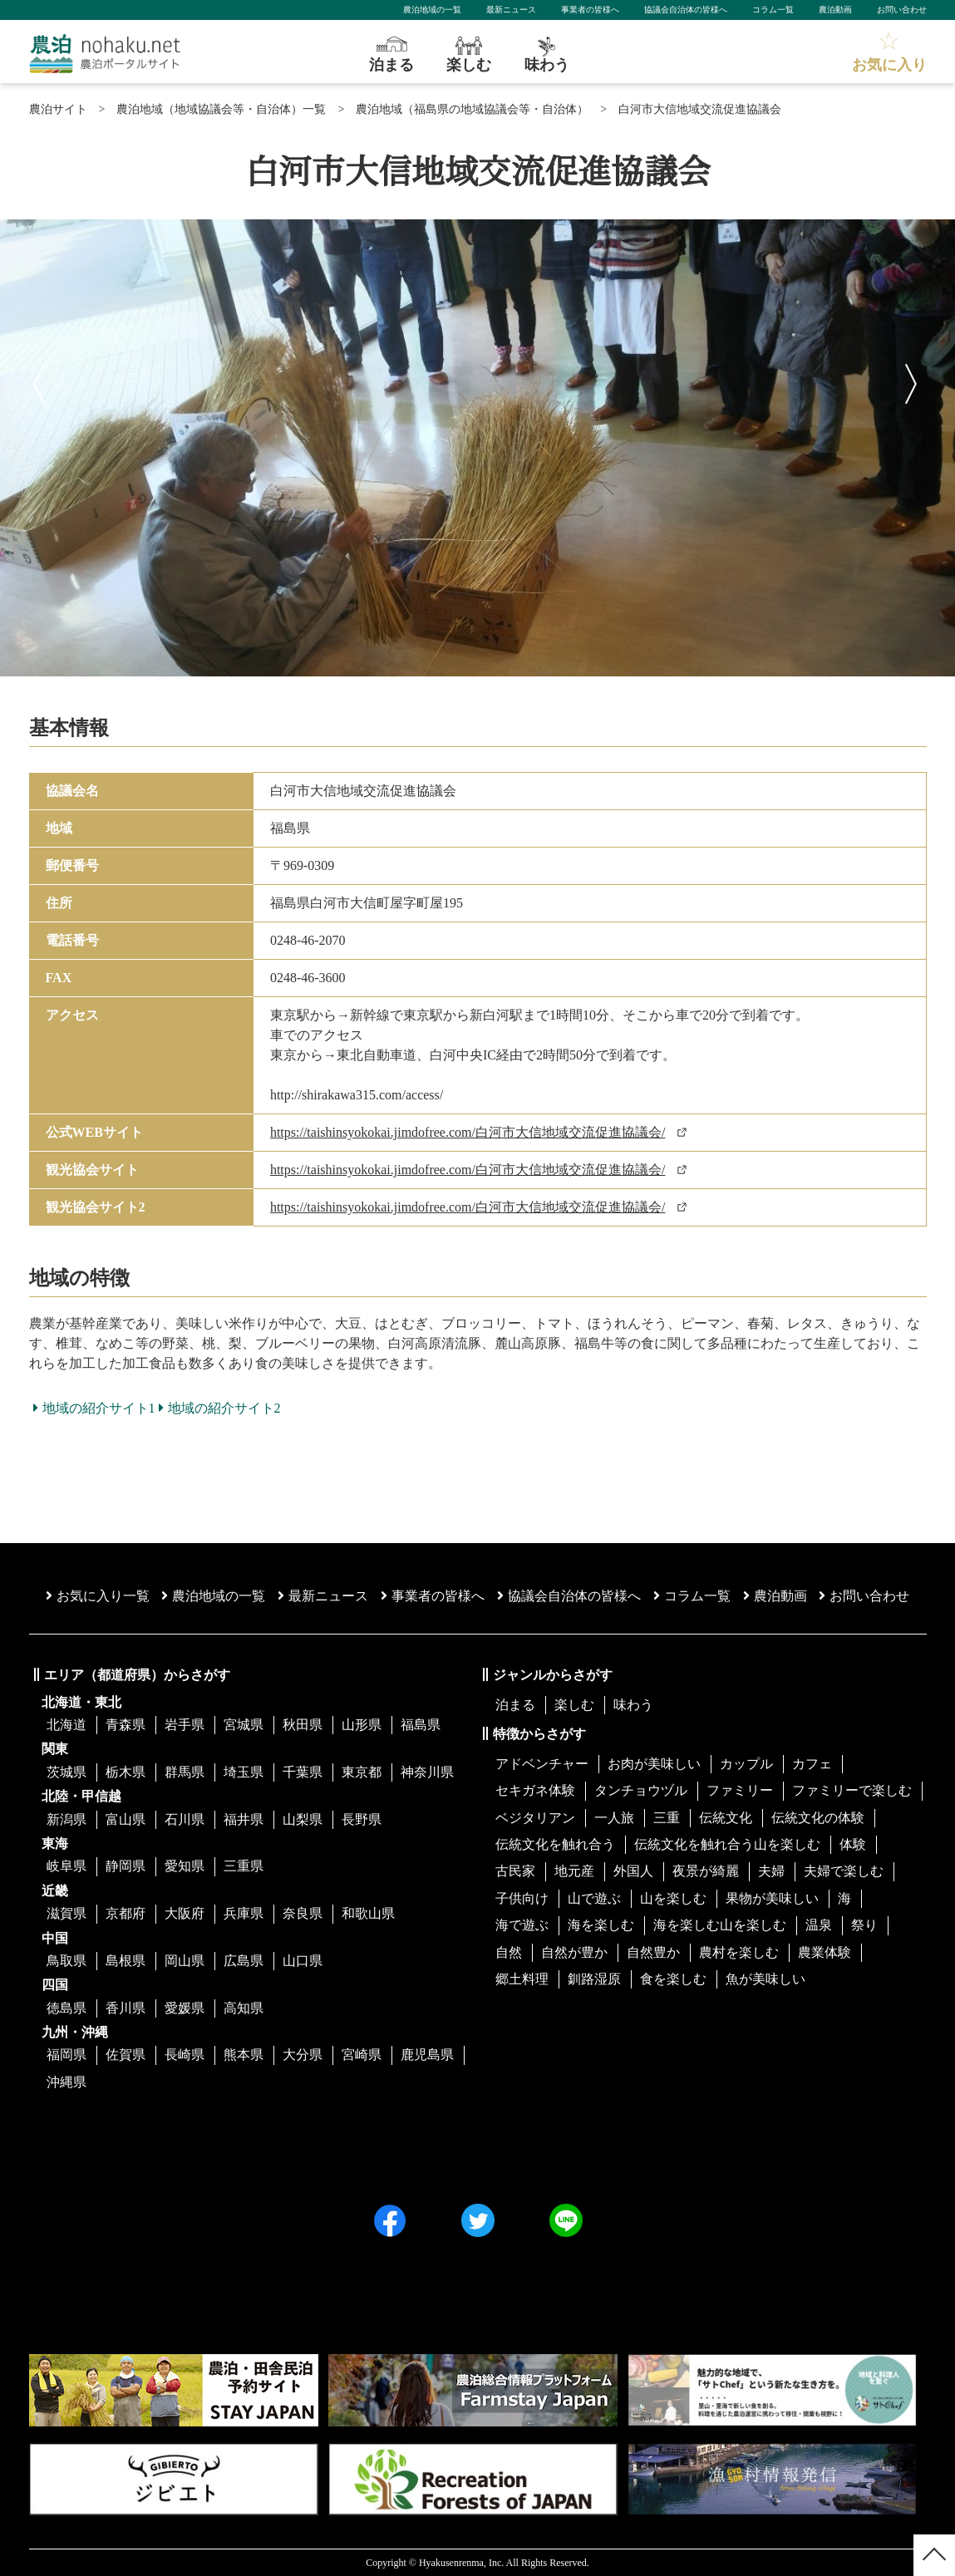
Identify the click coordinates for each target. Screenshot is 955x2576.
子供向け (522, 1898)
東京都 (362, 1772)
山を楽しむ (673, 1898)
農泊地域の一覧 (432, 9)
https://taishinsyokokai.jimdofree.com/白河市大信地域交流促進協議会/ (468, 1132)
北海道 (66, 1725)
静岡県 (125, 1866)
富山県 (125, 1819)
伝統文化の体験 (817, 1818)
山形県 (362, 1725)
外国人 (633, 1871)
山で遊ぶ (594, 1898)
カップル (746, 1764)
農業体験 (824, 1952)
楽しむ (574, 1705)
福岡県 (66, 2055)
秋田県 (302, 1725)
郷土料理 (522, 1979)
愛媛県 (184, 2008)
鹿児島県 (427, 2055)
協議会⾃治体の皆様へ (569, 1596)
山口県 (302, 1961)
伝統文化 (725, 1818)
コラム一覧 (773, 9)
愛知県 (184, 1866)
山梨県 (302, 1819)
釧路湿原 (594, 1979)
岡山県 (184, 1961)
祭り (864, 1925)
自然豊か (653, 1952)
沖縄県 (66, 2082)
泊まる (515, 1705)
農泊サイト (58, 109)
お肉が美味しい (654, 1764)
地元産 (574, 1871)
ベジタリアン (535, 1818)
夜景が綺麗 (705, 1871)
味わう (633, 1705)
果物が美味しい (772, 1898)
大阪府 (184, 1913)
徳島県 (66, 2008)
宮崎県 (362, 2055)
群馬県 (184, 1772)
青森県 (125, 1725)
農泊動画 (835, 9)
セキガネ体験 (535, 1790)
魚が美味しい (765, 1979)
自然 (508, 1952)
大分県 (302, 2055)
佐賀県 (125, 2055)
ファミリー (739, 1790)
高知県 (243, 2008)
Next (913, 379)
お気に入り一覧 (98, 1596)
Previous (41, 379)
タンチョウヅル (640, 1790)
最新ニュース (511, 9)
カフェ (812, 1764)
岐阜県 (66, 1866)
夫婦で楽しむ (844, 1871)
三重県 (243, 1866)
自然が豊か (574, 1952)
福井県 (243, 1819)
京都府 (125, 1913)
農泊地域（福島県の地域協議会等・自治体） (472, 109)
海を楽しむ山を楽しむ (719, 1925)
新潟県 (66, 1819)
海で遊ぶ (522, 1925)
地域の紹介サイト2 (220, 1408)
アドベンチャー (541, 1764)
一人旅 (614, 1818)
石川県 (184, 1819)
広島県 (243, 1961)
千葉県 (302, 1772)
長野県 (362, 1819)
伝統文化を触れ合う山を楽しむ (727, 1844)
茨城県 (66, 1772)
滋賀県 (66, 1913)
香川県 (125, 2008)
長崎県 (184, 2055)
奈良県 (302, 1913)
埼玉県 (243, 1772)
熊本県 (243, 2055)
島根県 (125, 1961)
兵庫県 (243, 1913)
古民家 (515, 1871)
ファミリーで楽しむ (852, 1790)
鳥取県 (66, 1961)
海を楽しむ (601, 1925)
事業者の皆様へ (590, 9)
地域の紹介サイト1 (94, 1408)
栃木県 (125, 1772)
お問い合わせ (902, 9)
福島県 (421, 1725)
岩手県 (184, 1725)
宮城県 (243, 1725)
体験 (852, 1844)
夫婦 (771, 1871)
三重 (666, 1818)
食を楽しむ (673, 1979)
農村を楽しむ (739, 1952)
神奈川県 (427, 1772)
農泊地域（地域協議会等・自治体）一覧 (221, 109)
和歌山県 (368, 1913)
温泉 (818, 1925)
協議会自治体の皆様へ (685, 9)
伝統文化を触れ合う (555, 1844)
